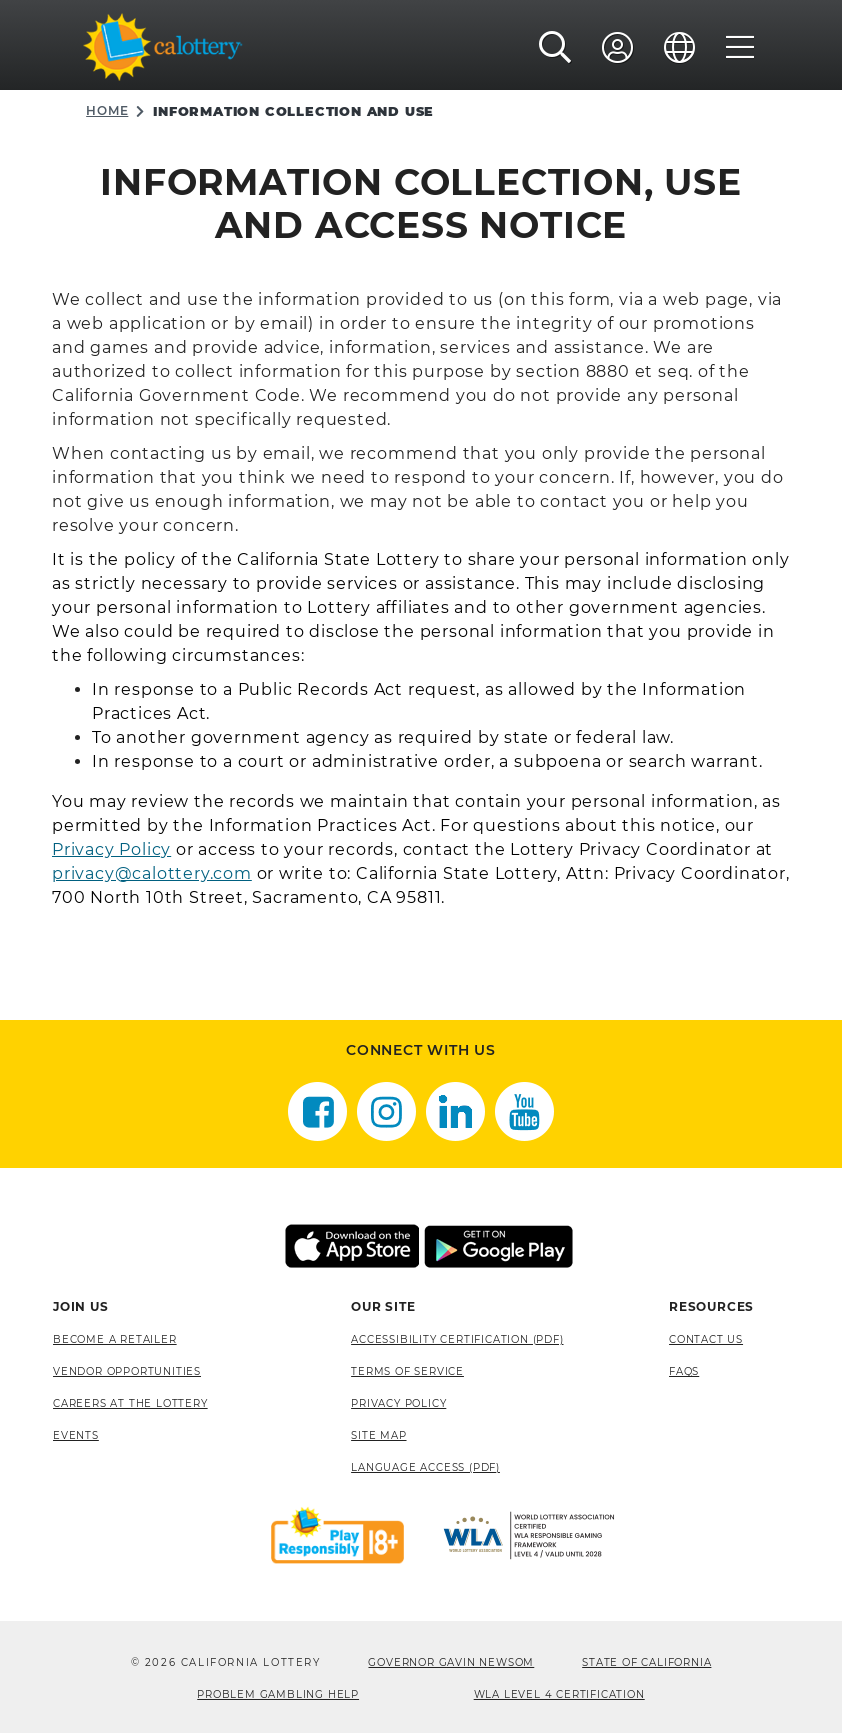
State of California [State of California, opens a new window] (646, 1662)
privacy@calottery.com (152, 873)
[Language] (680, 47)
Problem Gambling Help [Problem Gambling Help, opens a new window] (278, 1694)
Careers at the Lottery (130, 1403)
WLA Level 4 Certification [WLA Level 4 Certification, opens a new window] (559, 1694)
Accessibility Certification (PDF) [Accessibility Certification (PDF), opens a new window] (457, 1339)
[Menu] (740, 47)
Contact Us (706, 1339)
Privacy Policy (111, 849)
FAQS (684, 1371)
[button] (555, 47)
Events (76, 1435)
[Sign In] (618, 47)
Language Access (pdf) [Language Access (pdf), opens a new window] (425, 1467)
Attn (585, 873)
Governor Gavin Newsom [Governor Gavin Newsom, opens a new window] (451, 1662)
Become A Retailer (115, 1339)
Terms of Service (407, 1371)
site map (378, 1435)
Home (107, 110)
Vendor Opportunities (127, 1371)
